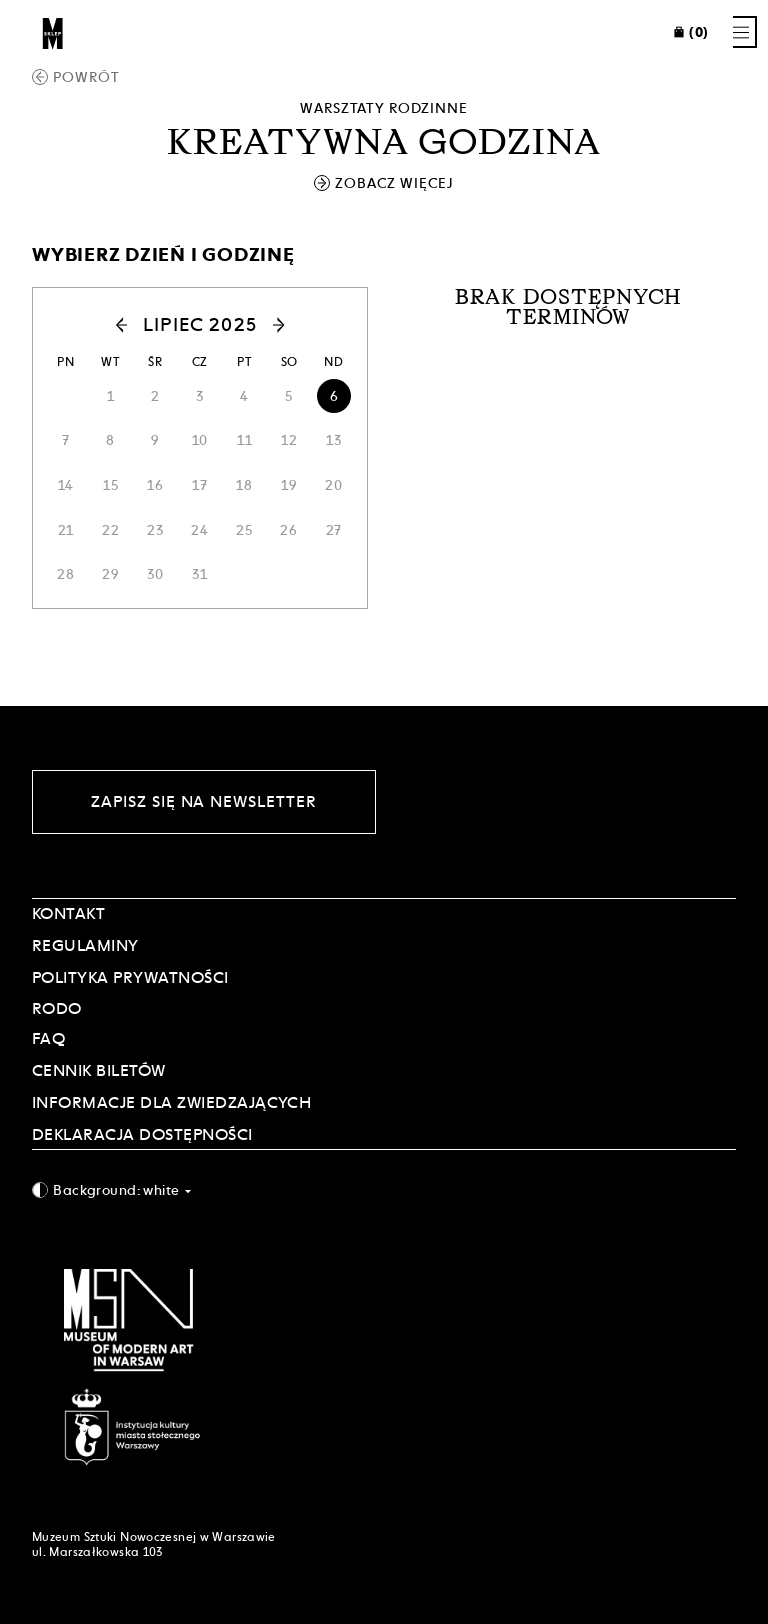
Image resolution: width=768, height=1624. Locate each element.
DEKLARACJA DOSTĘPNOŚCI (142, 1134)
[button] (88, 325)
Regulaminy (85, 945)
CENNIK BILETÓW (99, 1070)
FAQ (48, 1038)
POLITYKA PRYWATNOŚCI (130, 977)
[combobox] (384, 1189)
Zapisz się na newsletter (204, 801)
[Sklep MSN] (53, 32)
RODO (57, 1008)
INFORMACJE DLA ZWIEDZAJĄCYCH (171, 1102)
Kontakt (68, 913)
